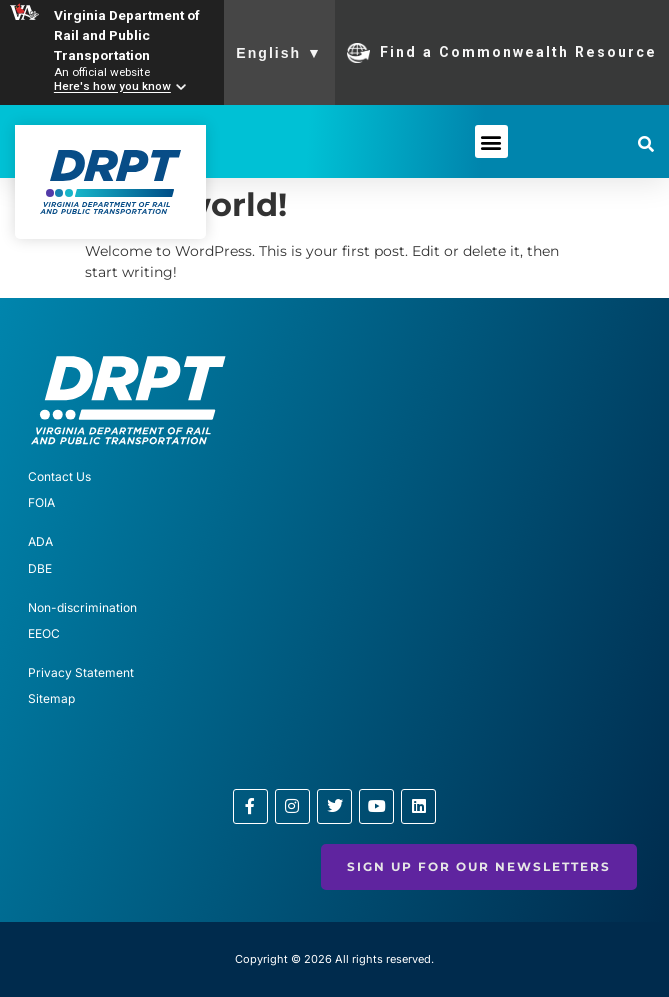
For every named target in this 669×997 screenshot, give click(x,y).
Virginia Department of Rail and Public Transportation (127, 35)
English (279, 53)
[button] (491, 141)
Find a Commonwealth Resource (502, 53)
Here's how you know (112, 87)
